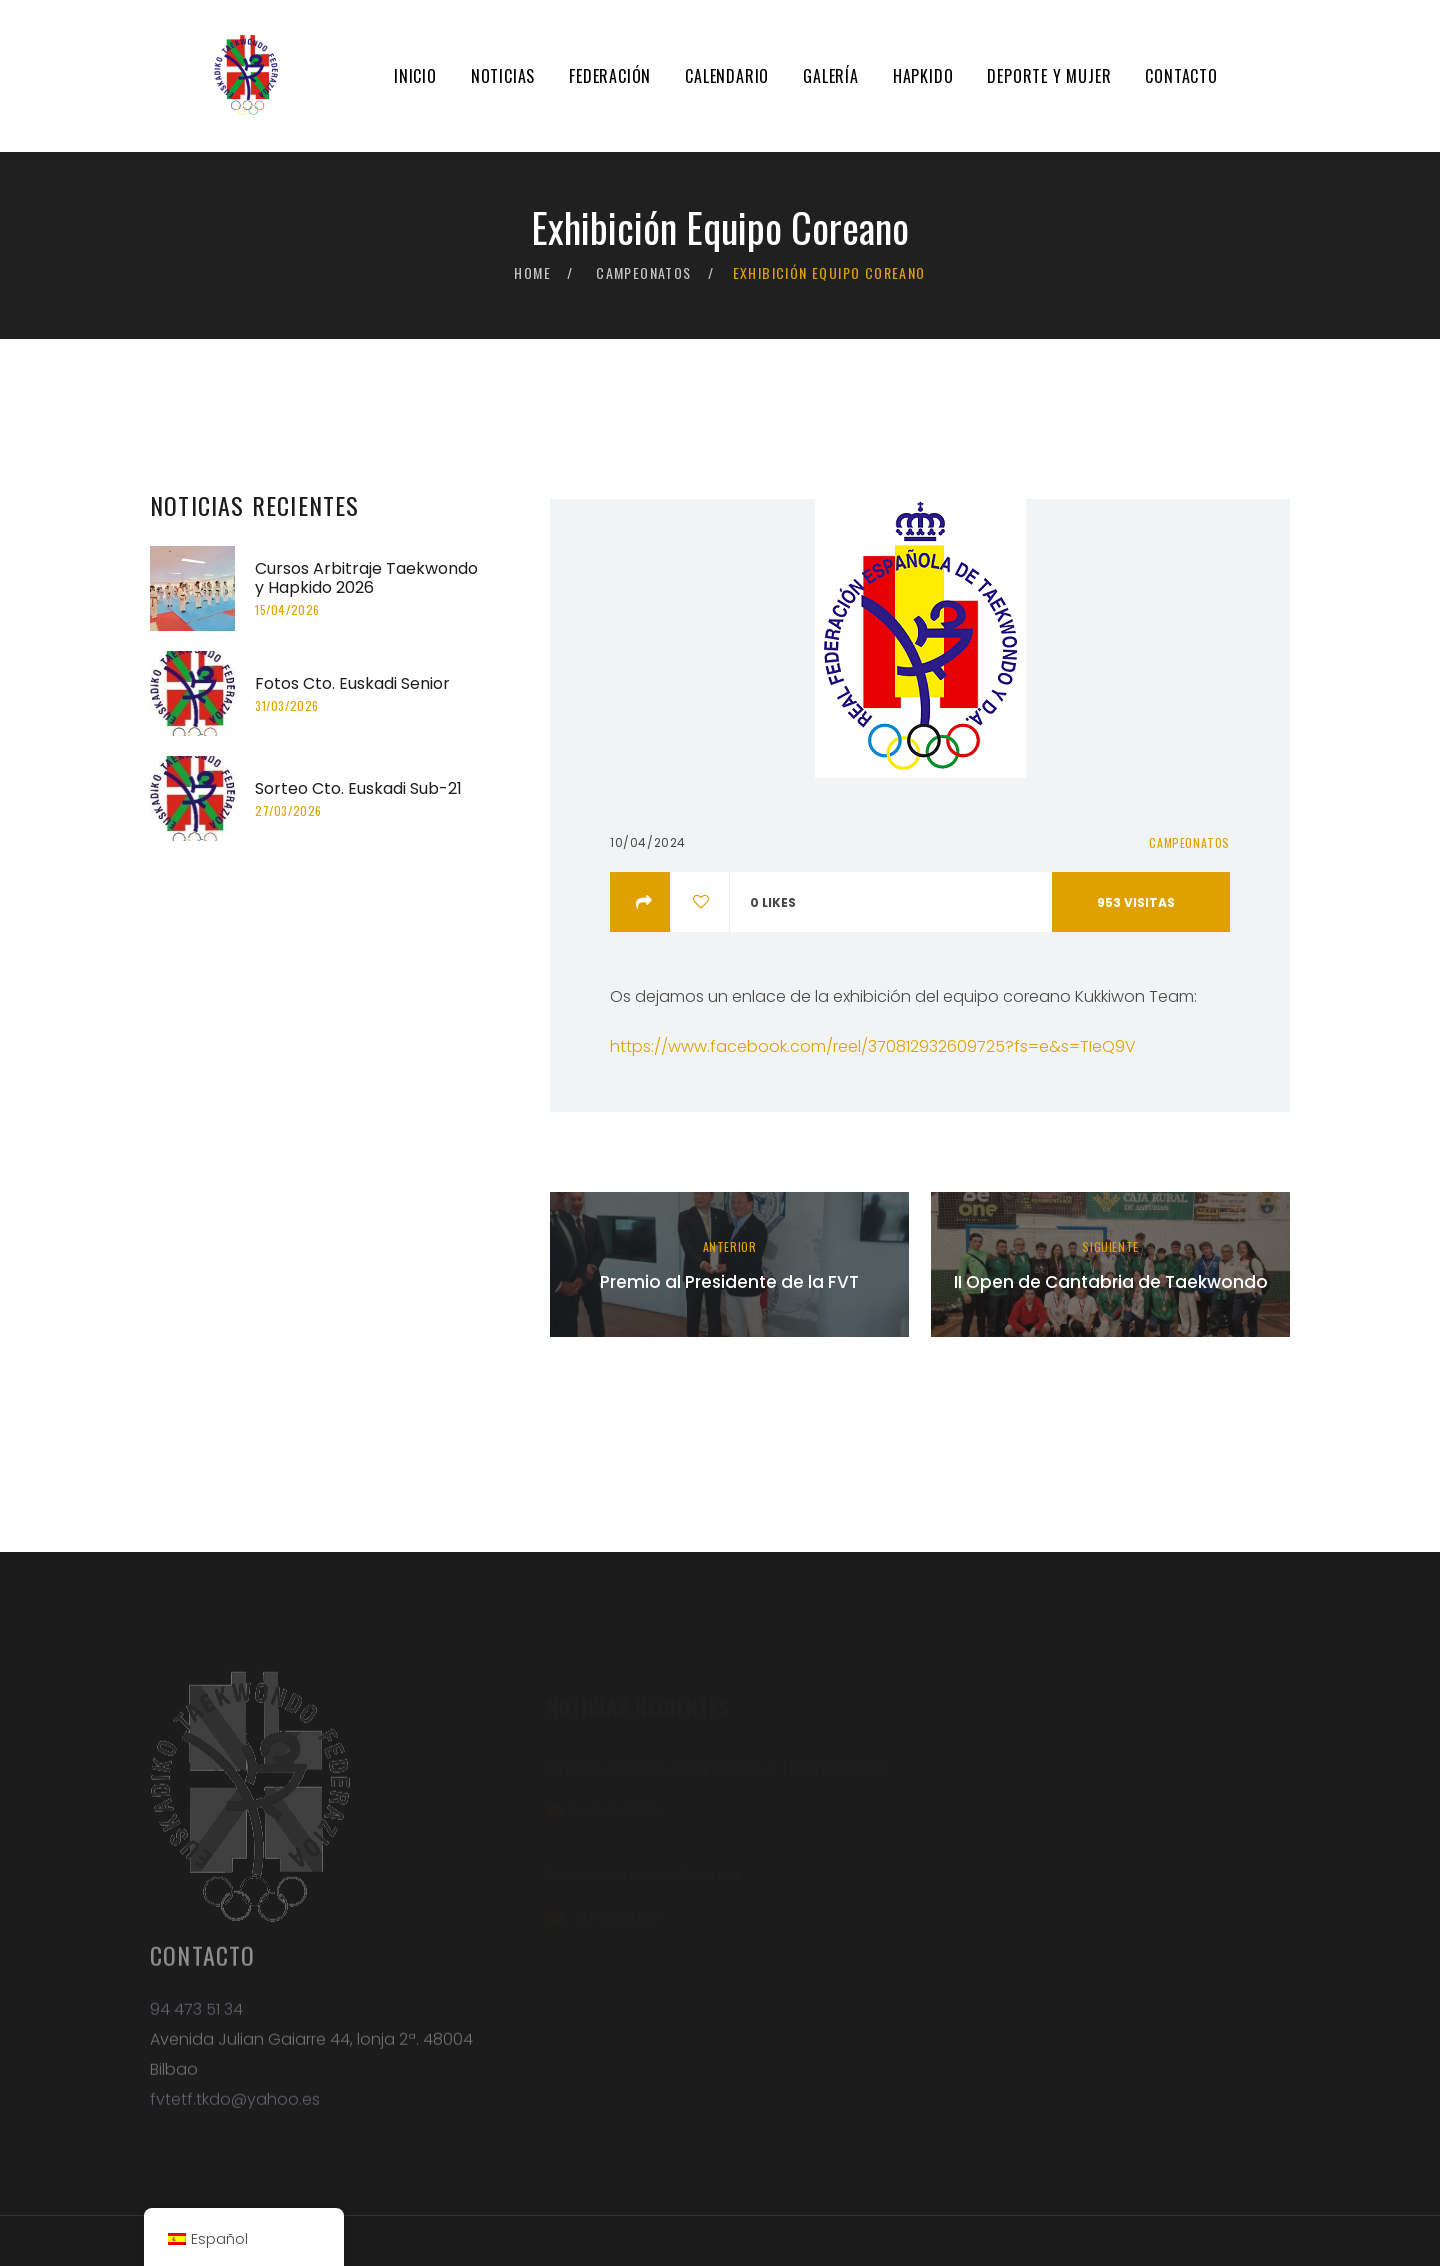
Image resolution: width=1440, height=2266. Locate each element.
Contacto (1181, 76)
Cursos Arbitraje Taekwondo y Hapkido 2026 (366, 578)
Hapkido (923, 76)
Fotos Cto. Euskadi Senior (352, 683)
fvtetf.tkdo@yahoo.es (235, 2109)
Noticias (503, 76)
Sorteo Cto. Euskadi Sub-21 (358, 788)
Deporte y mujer (1049, 76)
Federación (610, 76)
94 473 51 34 (196, 2019)
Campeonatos (643, 272)
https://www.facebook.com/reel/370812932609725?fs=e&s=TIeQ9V (873, 1046)
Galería (831, 76)
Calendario (727, 76)
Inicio (415, 76)
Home (532, 272)
